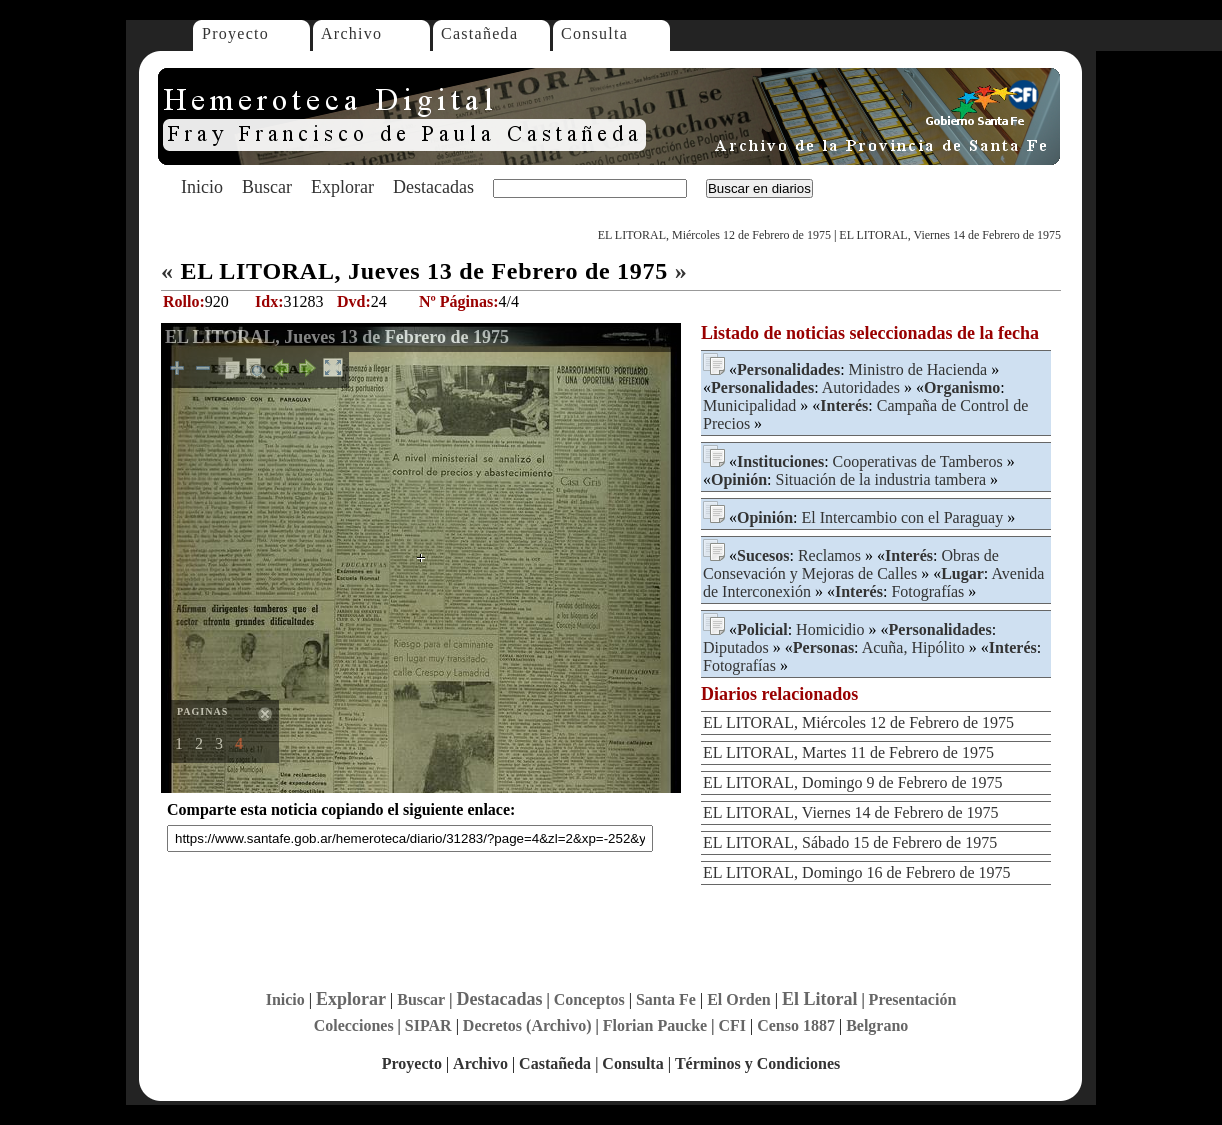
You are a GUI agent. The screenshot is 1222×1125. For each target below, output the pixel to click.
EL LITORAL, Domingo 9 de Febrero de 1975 (853, 782)
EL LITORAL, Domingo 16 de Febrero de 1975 (857, 872)
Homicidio (830, 629)
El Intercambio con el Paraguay (902, 517)
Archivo (351, 33)
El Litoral (820, 999)
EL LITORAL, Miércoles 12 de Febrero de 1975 (714, 235)
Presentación (913, 999)
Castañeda (479, 33)
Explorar (342, 187)
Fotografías (927, 591)
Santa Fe (666, 999)
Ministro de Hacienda (918, 369)
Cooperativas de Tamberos (918, 461)
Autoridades (861, 387)
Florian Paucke (655, 1025)
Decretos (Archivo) (527, 1025)
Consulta (594, 33)
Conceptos (589, 999)
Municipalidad (749, 405)
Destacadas (433, 187)
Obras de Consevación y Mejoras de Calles (851, 564)
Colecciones (354, 1025)
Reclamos (829, 555)
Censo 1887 (796, 1025)
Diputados (736, 647)
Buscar (267, 187)
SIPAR (428, 1025)
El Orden (739, 999)
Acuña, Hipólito (913, 647)
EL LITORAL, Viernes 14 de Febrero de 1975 (950, 235)
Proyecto (235, 33)
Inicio (202, 187)
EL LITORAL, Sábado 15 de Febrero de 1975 (850, 842)
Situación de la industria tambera (880, 479)
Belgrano (877, 1025)
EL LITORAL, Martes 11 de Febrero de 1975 (848, 752)
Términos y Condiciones (757, 1063)
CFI (732, 1025)
